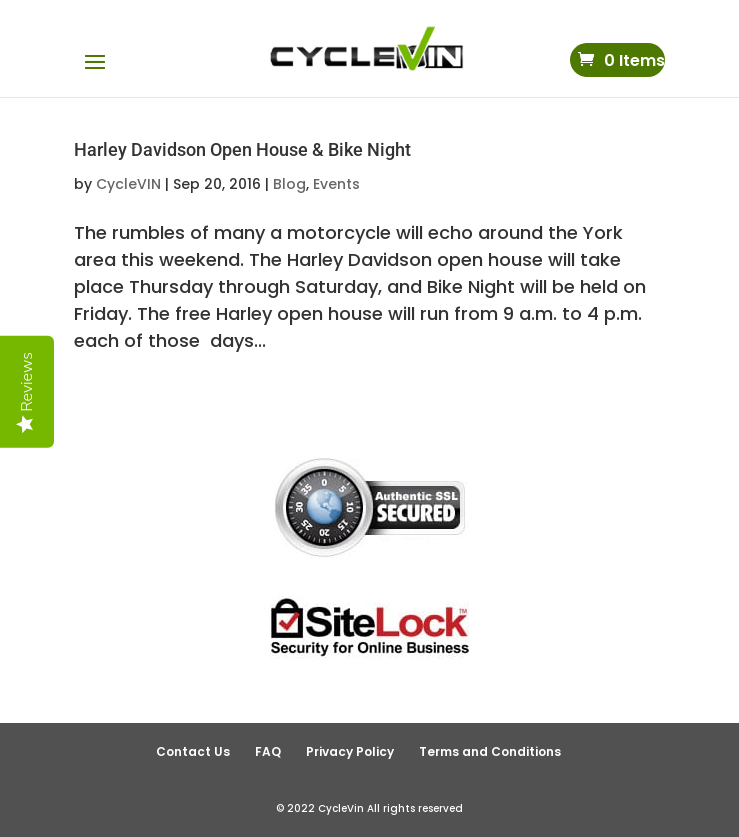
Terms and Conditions (490, 751)
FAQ (268, 751)
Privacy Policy (350, 751)
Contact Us (193, 751)
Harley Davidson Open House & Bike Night (242, 149)
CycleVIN (128, 184)
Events (336, 184)
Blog (289, 184)
